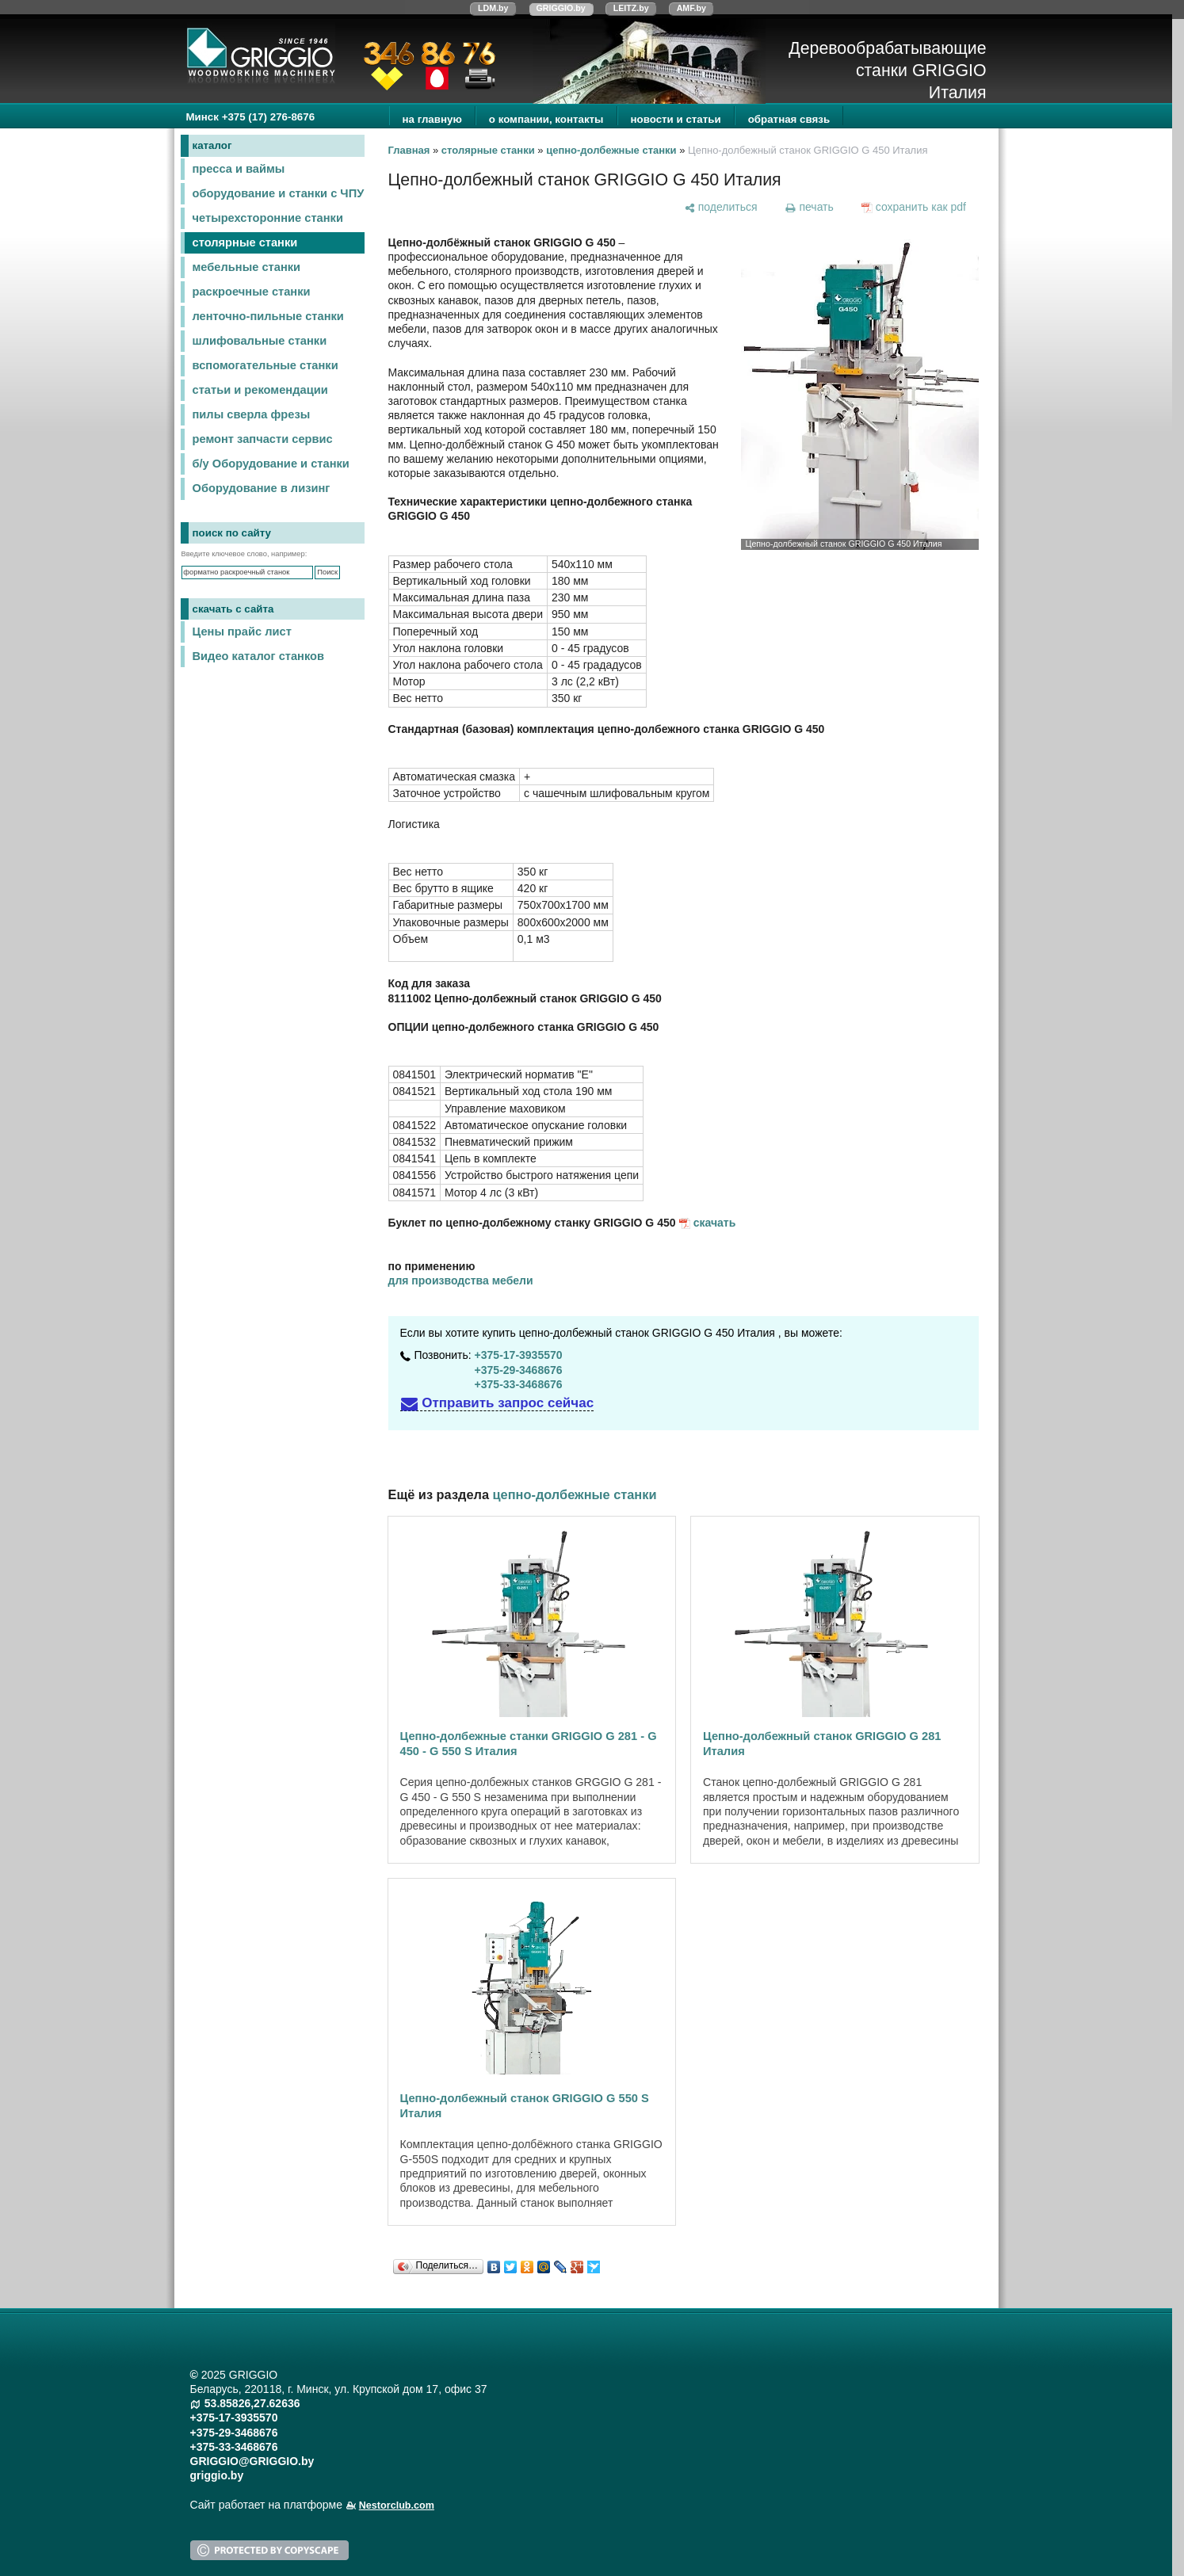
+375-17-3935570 (519, 1355)
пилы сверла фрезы (252, 414)
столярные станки (245, 242)
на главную (432, 119)
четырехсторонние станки (268, 218)
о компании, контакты (546, 119)
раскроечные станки (252, 291)
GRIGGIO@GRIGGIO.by (252, 2461)
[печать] (809, 206)
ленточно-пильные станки (268, 316)
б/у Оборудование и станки (271, 463)
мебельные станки (247, 267)
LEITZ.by (631, 8)
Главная (409, 150)
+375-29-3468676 (519, 1370)
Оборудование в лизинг (261, 488)
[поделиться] (720, 206)
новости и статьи (676, 119)
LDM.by (493, 8)
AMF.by (691, 8)
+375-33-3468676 (519, 1384)
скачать (714, 1222)
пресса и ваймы (239, 168)
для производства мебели (460, 1280)
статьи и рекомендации (260, 390)
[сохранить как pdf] (913, 206)
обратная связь (789, 119)
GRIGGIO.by (561, 8)
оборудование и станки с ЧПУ (279, 193)
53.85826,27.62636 (252, 2403)
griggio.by (217, 2475)
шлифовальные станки (260, 340)
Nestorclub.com (396, 2505)
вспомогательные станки (265, 365)
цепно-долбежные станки (611, 150)
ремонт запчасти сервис (263, 439)
